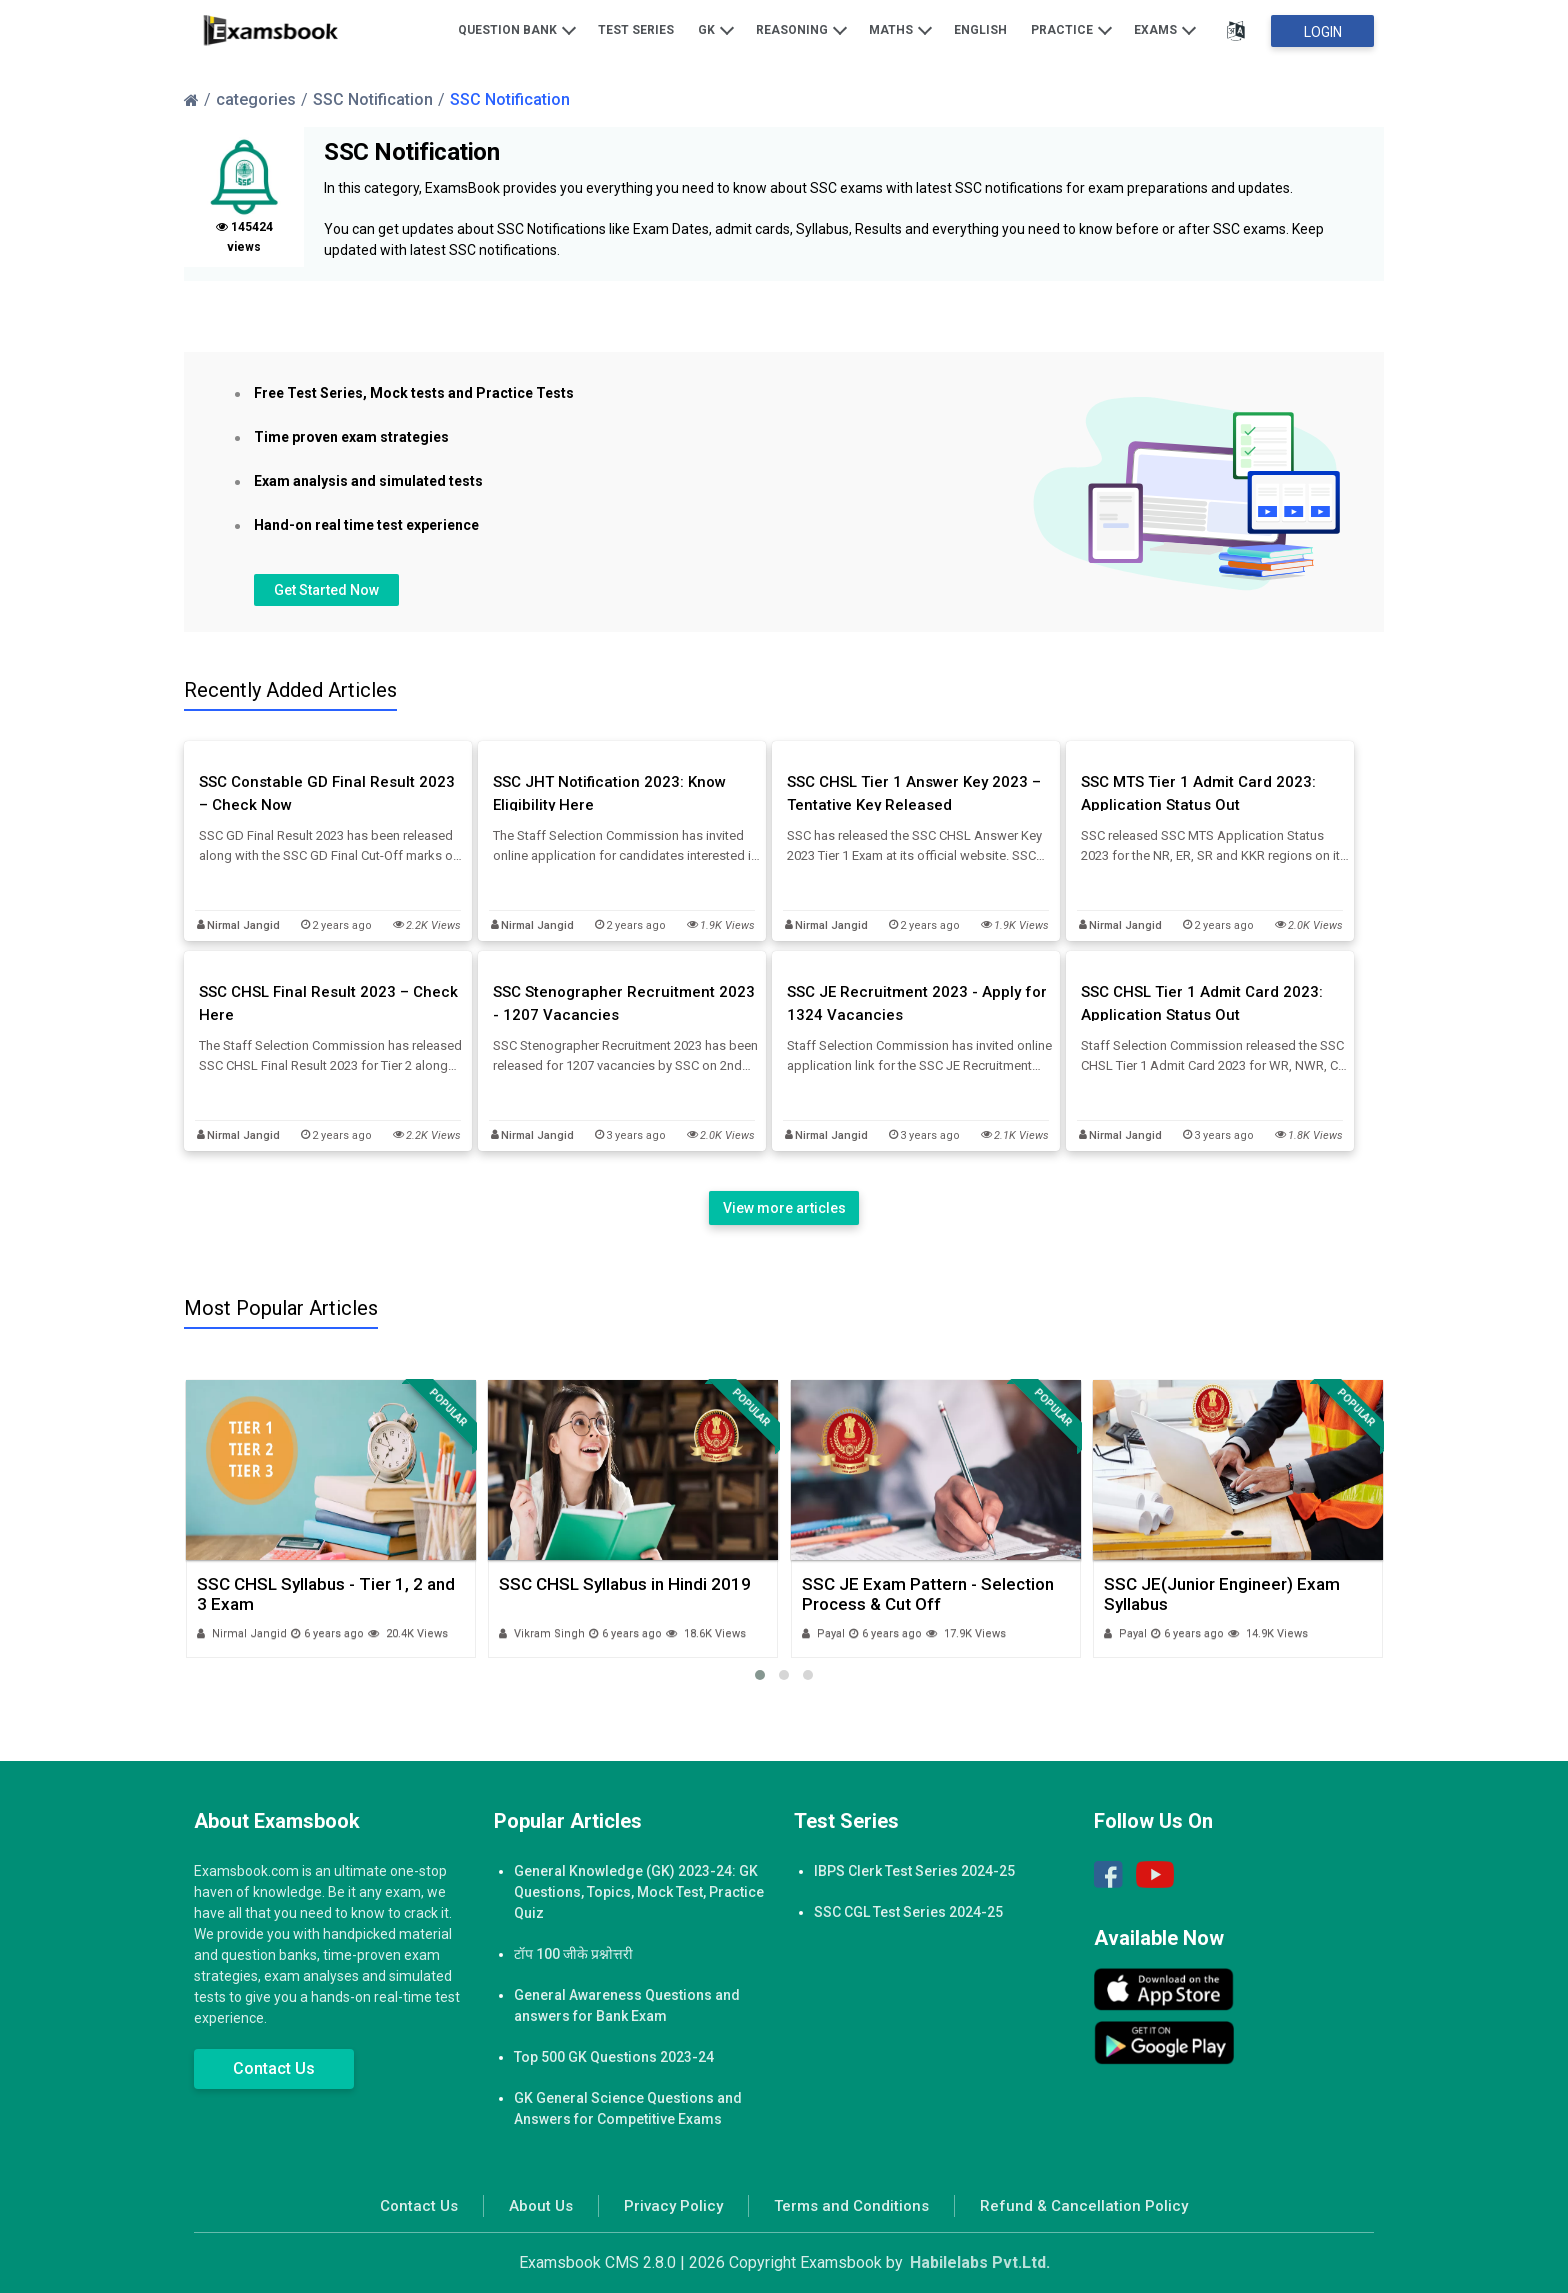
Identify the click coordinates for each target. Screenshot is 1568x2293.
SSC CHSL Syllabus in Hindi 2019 (625, 1584)
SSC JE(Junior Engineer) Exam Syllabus (1222, 1594)
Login (1323, 32)
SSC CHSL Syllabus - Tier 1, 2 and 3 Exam (326, 1594)
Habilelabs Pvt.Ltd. (980, 2262)
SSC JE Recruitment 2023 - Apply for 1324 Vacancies (917, 1003)
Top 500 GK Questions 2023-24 (614, 2057)
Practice (1071, 29)
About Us (541, 2206)
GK (716, 29)
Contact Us (274, 2068)
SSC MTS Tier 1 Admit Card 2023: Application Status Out (1198, 793)
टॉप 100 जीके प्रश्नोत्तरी (573, 1954)
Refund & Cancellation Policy (1084, 2206)
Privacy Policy (673, 2206)
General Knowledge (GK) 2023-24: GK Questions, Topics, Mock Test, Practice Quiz (639, 1892)
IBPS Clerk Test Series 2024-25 (914, 1871)
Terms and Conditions (851, 2206)
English (980, 30)
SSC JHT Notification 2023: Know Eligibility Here (609, 793)
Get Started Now (326, 590)
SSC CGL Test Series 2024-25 (908, 1912)
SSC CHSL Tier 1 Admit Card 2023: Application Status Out (1202, 1003)
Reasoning (801, 29)
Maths (900, 29)
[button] (760, 1675)
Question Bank (517, 29)
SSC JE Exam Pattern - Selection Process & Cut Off (928, 1594)
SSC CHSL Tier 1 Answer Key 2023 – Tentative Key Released (914, 793)
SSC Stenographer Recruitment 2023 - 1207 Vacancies (624, 1003)
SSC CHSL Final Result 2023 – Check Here (328, 1003)
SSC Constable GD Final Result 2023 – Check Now (327, 793)
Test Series (636, 30)
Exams (1165, 29)
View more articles (784, 1208)
